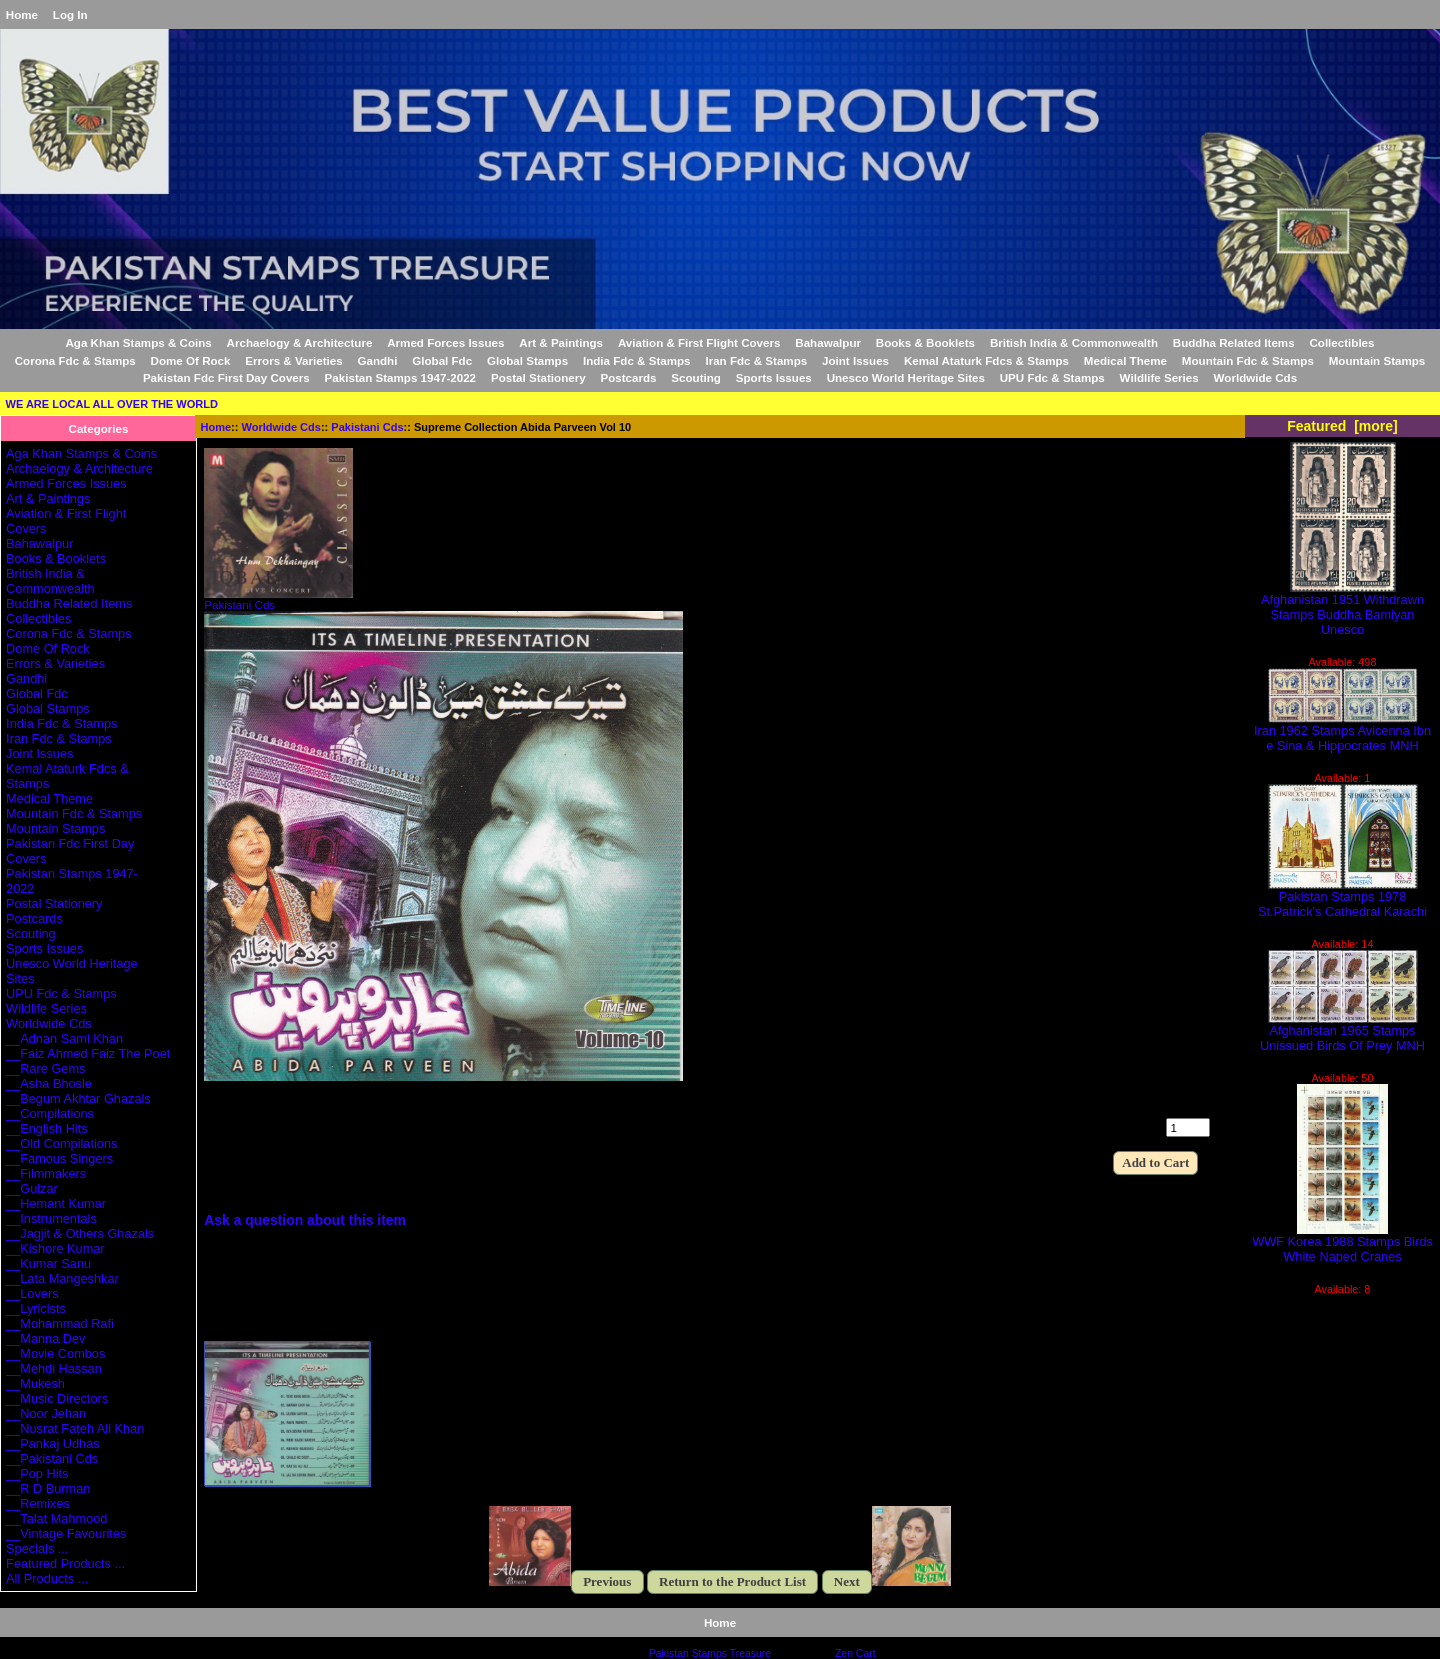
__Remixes (38, 1503)
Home (22, 14)
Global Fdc (442, 360)
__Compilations (50, 1113)
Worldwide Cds (281, 427)
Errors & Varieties (293, 360)
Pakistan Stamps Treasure (710, 1653)
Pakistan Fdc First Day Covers (226, 377)
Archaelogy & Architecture (300, 342)
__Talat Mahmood (56, 1518)
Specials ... (37, 1548)
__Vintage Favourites (66, 1533)
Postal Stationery (538, 377)
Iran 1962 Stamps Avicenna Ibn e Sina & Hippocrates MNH (1342, 732)
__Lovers (32, 1293)
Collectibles (1341, 342)
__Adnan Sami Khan (64, 1038)
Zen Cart (855, 1653)
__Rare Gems (45, 1068)
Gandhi (377, 360)
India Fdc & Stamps (637, 360)
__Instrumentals (51, 1218)
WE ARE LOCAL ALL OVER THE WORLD (112, 404)
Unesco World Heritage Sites (906, 377)
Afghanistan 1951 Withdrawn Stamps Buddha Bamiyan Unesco (1342, 608)
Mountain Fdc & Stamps (1248, 360)
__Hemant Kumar (56, 1203)
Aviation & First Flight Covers (699, 342)
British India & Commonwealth (1074, 342)
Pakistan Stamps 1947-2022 (400, 377)
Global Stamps (527, 360)
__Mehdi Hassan (54, 1368)
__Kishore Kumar (55, 1248)
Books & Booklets (925, 342)
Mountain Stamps (1377, 360)
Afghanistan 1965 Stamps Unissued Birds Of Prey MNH (1342, 1032)
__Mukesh (35, 1383)
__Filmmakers (46, 1173)
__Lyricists (36, 1308)
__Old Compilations (61, 1143)
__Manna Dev (45, 1338)
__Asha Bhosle (49, 1083)
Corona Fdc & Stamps (75, 360)
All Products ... (47, 1578)
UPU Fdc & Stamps (1052, 377)
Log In (70, 14)
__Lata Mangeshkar (62, 1278)
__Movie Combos (55, 1353)
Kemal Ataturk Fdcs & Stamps (986, 360)
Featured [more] (1342, 426)
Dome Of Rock (191, 360)
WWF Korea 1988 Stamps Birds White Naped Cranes (1342, 1243)
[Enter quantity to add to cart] (1188, 1127)
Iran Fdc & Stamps (756, 360)
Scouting (696, 377)
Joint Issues (855, 360)
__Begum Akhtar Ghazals (78, 1098)
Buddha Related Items (1234, 342)
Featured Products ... (65, 1563)
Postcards (628, 377)
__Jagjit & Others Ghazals (80, 1233)
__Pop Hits (37, 1473)
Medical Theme (1125, 360)
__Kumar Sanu (48, 1263)
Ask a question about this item (305, 1220)
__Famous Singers (59, 1158)
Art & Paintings (561, 342)
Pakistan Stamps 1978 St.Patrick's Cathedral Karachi (1342, 898)
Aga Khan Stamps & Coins (139, 342)
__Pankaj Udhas (53, 1443)
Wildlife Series (1159, 377)
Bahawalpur (828, 342)
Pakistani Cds (367, 427)
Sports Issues (774, 377)
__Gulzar (32, 1188)
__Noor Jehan (46, 1413)
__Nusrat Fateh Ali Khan (75, 1428)
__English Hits (47, 1128)
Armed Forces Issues (445, 342)
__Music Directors (57, 1398)
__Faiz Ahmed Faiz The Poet (88, 1053)
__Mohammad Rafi (60, 1323)
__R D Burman (48, 1488)
